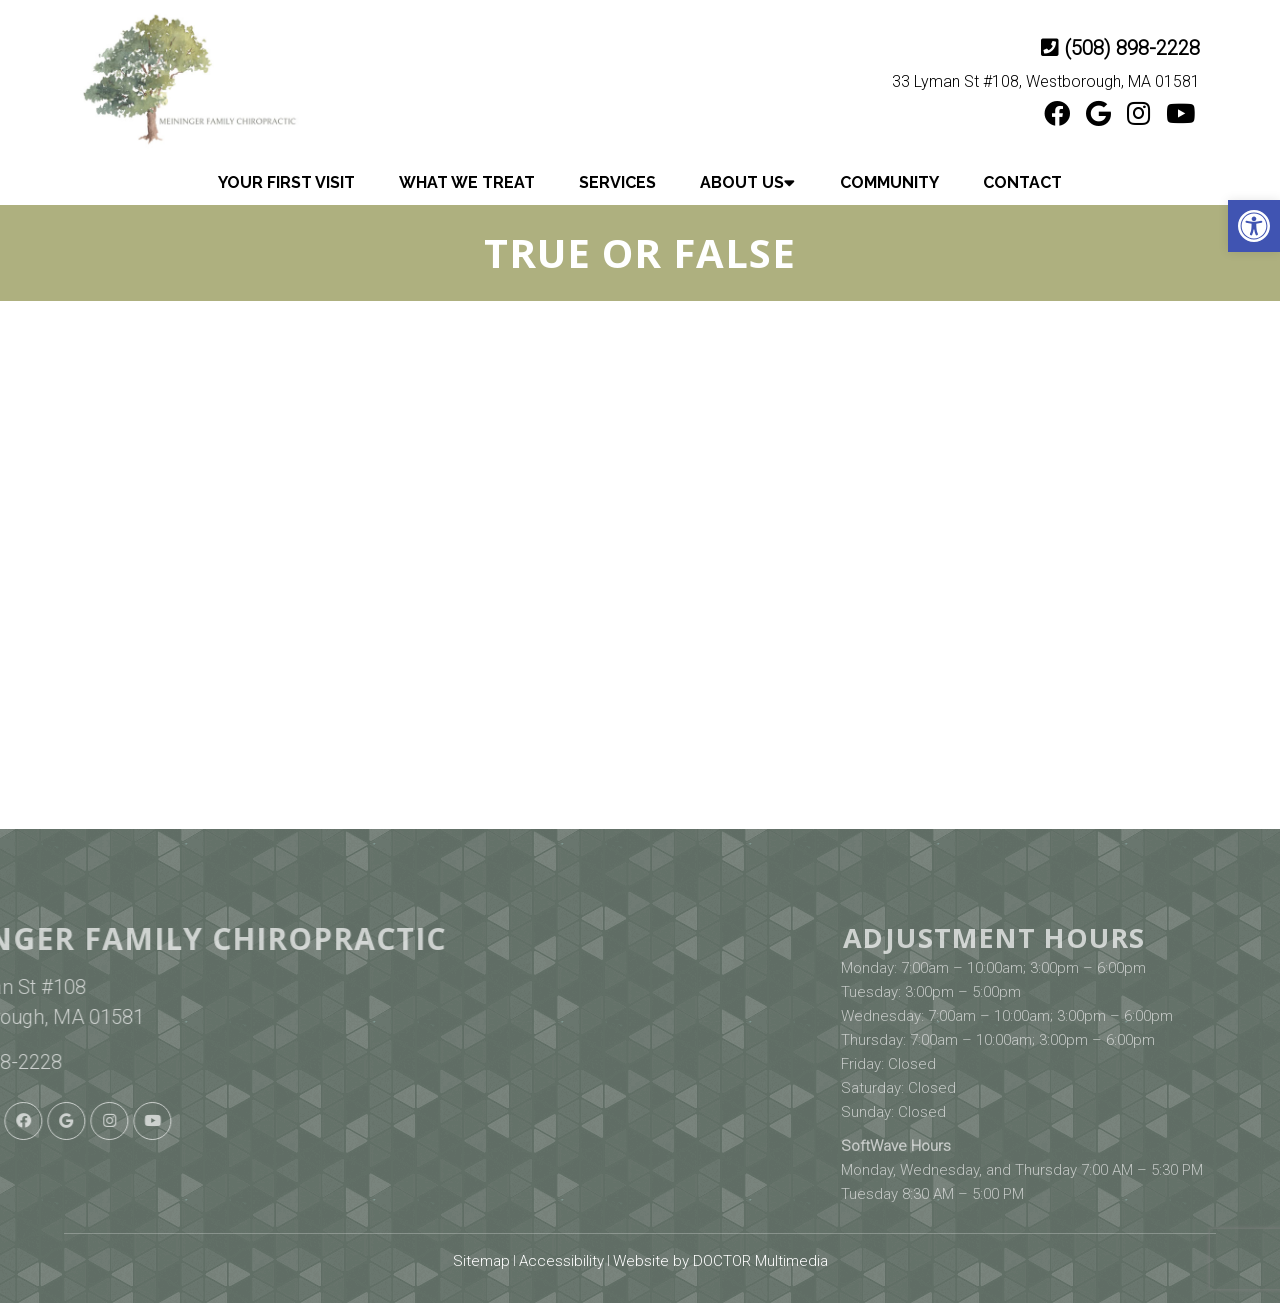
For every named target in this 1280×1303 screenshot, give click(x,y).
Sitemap (481, 1261)
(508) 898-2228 (1132, 48)
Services (617, 182)
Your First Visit (286, 182)
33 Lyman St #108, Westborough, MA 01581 (1046, 81)
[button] (1254, 226)
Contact (1022, 182)
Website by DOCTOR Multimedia (720, 1261)
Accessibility (561, 1261)
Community (889, 182)
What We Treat (467, 182)
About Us (742, 182)
